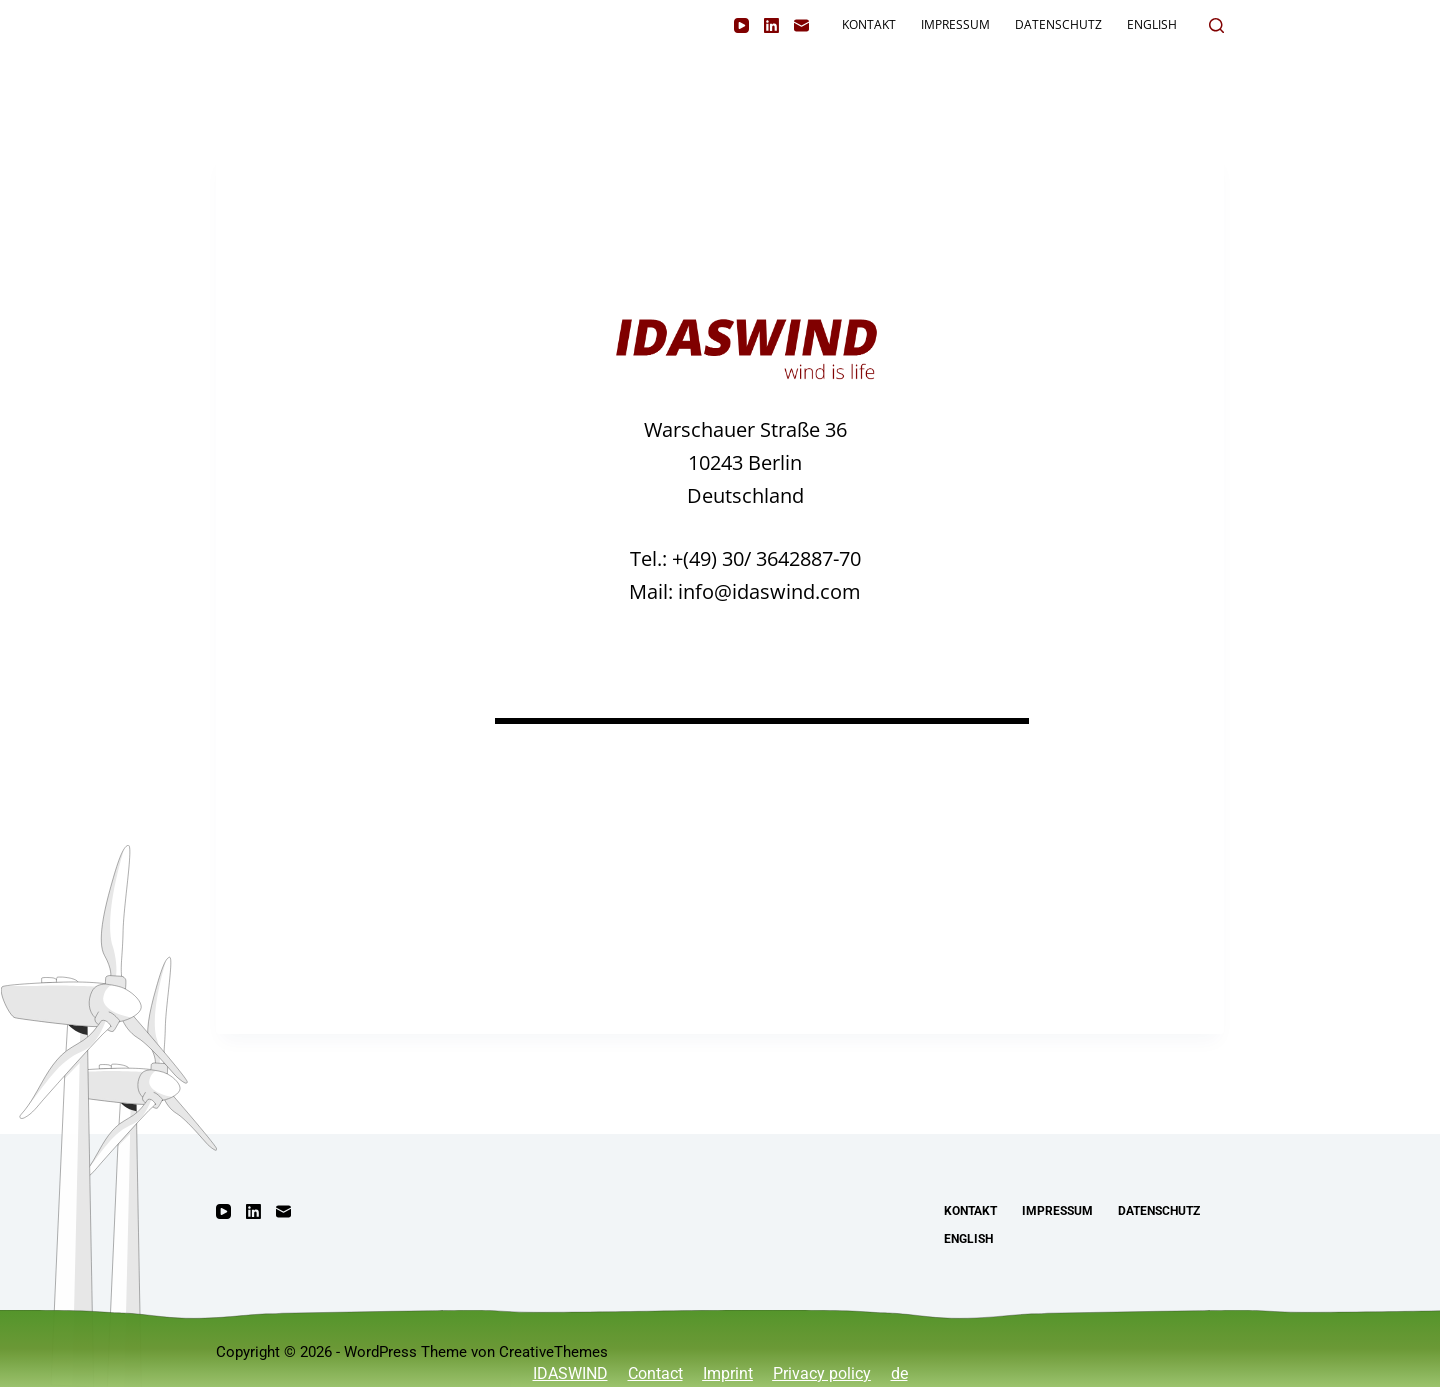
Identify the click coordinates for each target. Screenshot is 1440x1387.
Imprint (728, 1373)
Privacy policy (822, 1373)
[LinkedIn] (771, 25)
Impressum (955, 24)
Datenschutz (1058, 24)
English (1152, 24)
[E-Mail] (801, 25)
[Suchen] (1216, 25)
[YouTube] (741, 25)
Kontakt (869, 24)
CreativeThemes (553, 1352)
